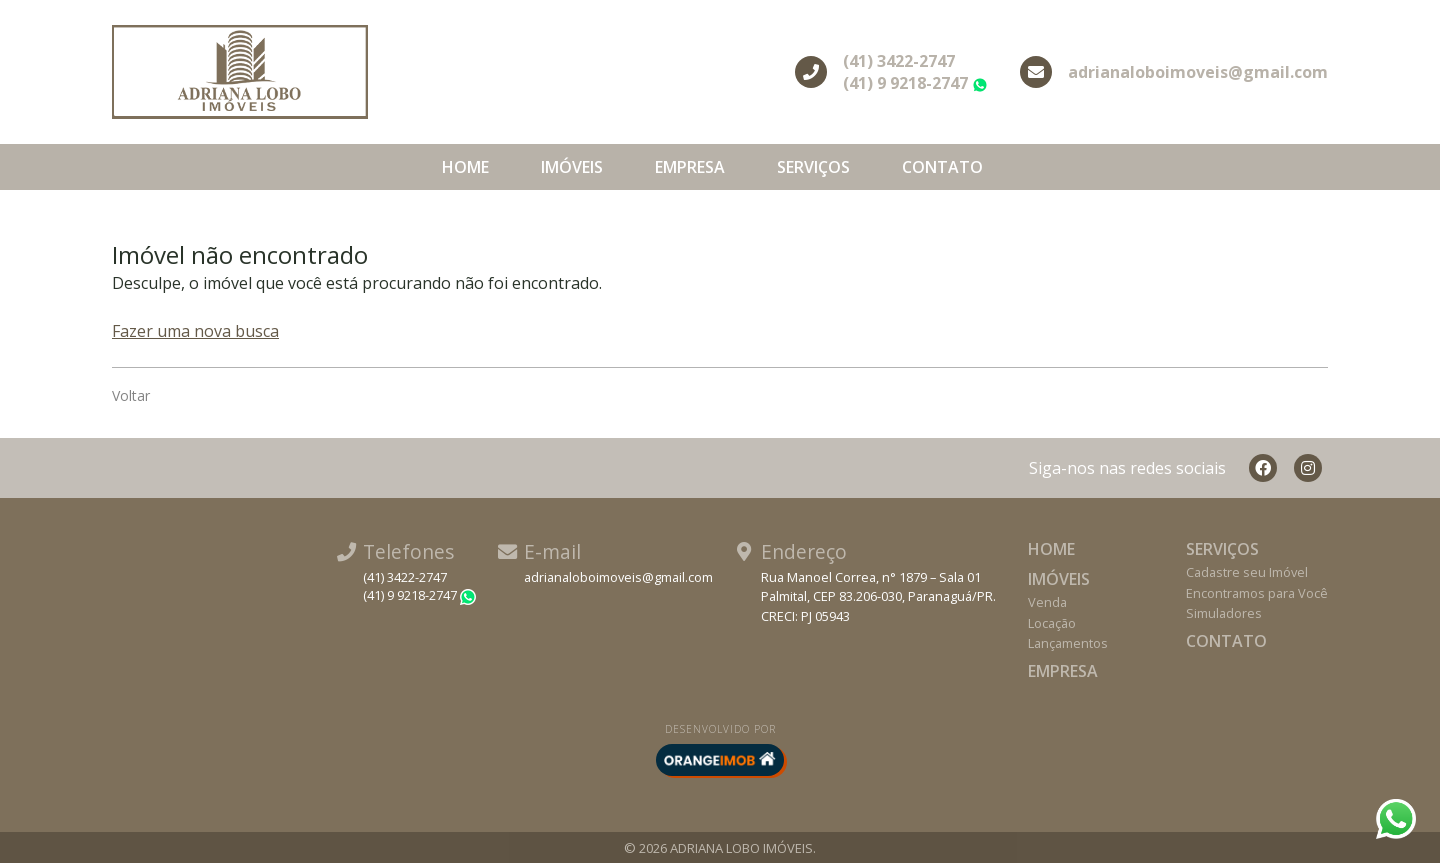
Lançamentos (1068, 643)
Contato (942, 167)
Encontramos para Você (1257, 593)
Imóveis (572, 167)
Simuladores (1224, 613)
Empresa (690, 167)
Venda (1047, 602)
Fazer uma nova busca (195, 331)
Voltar (131, 395)
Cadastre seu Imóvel (1247, 572)
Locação (1052, 623)
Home (465, 167)
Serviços (813, 167)
